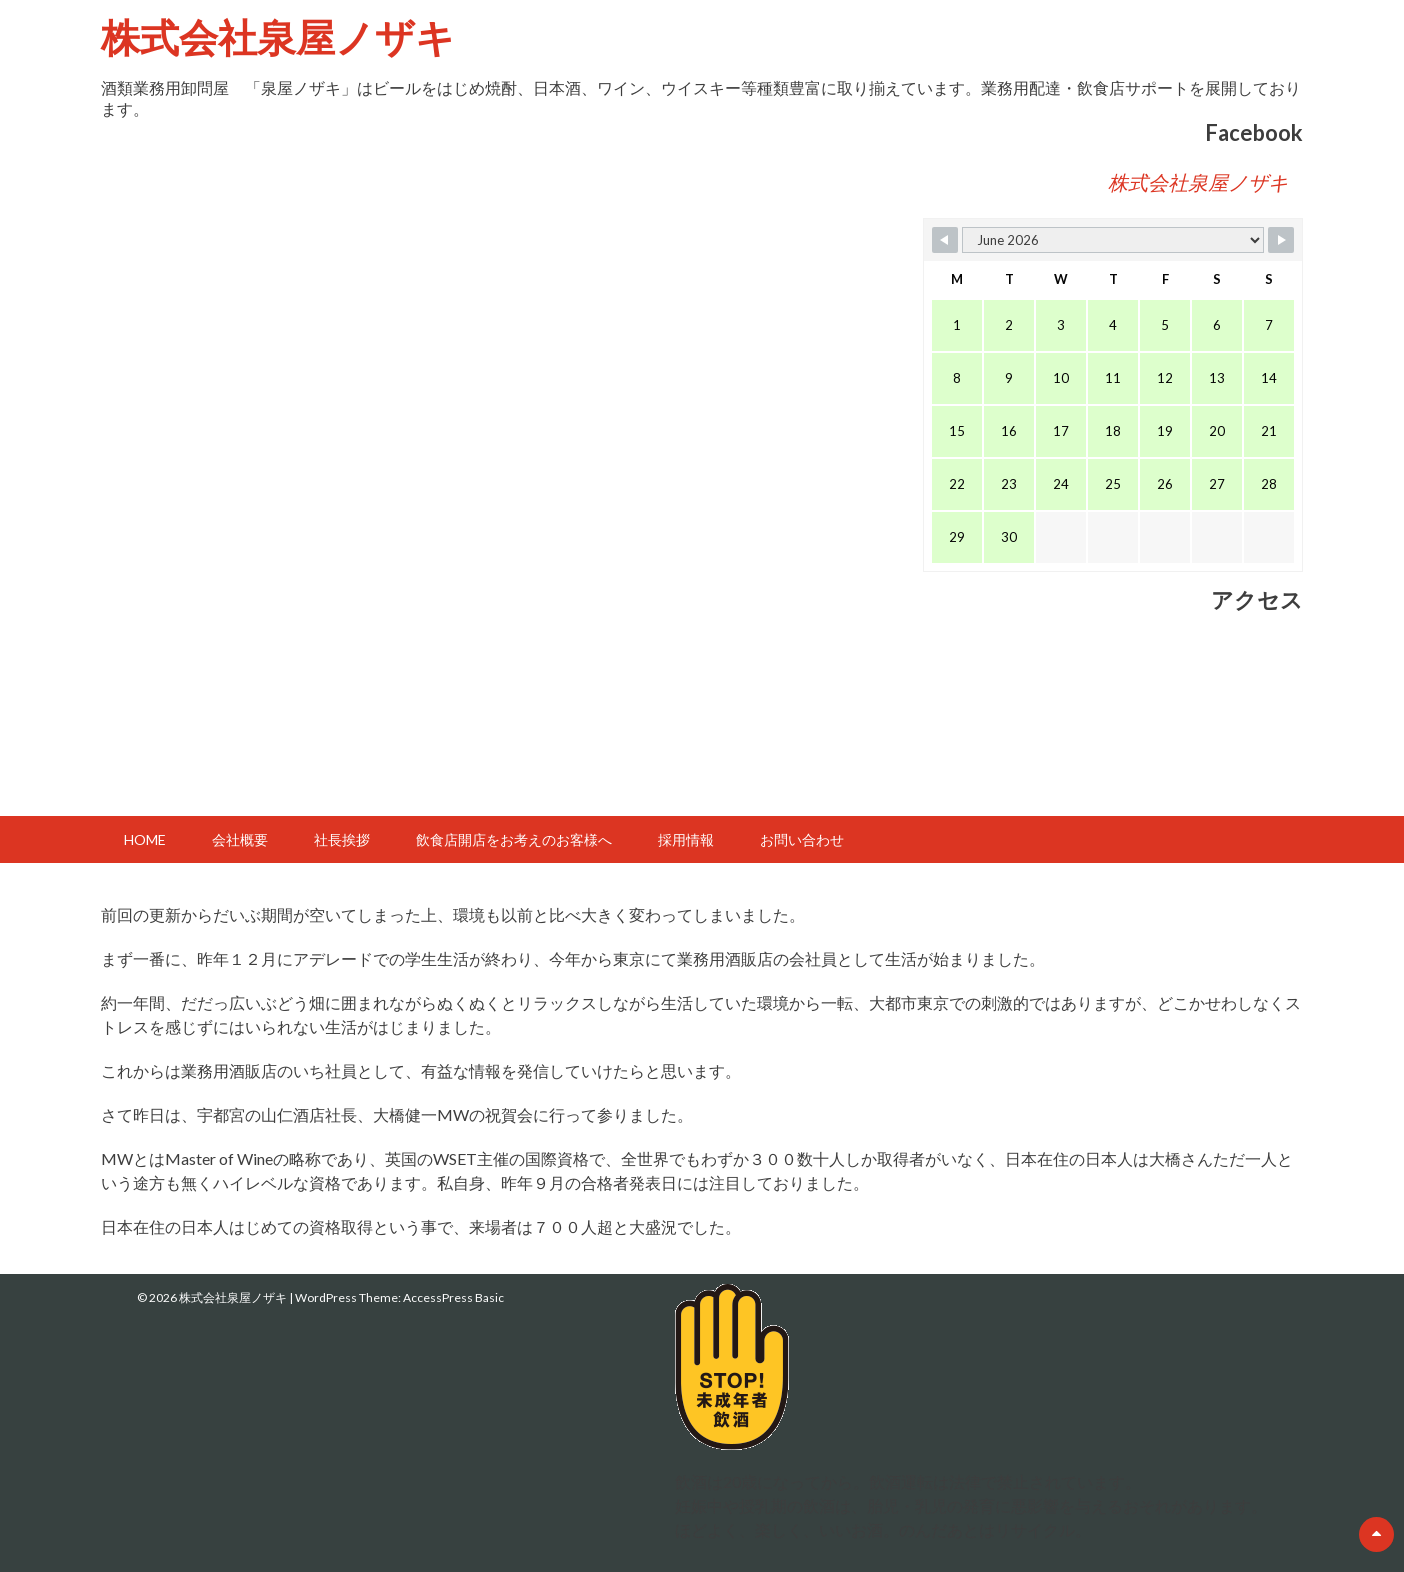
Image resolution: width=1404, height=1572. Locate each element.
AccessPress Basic (453, 1297)
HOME (145, 839)
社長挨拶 (342, 839)
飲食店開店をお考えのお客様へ (514, 839)
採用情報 (686, 839)
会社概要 (240, 839)
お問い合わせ (802, 839)
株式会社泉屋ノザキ (278, 36)
